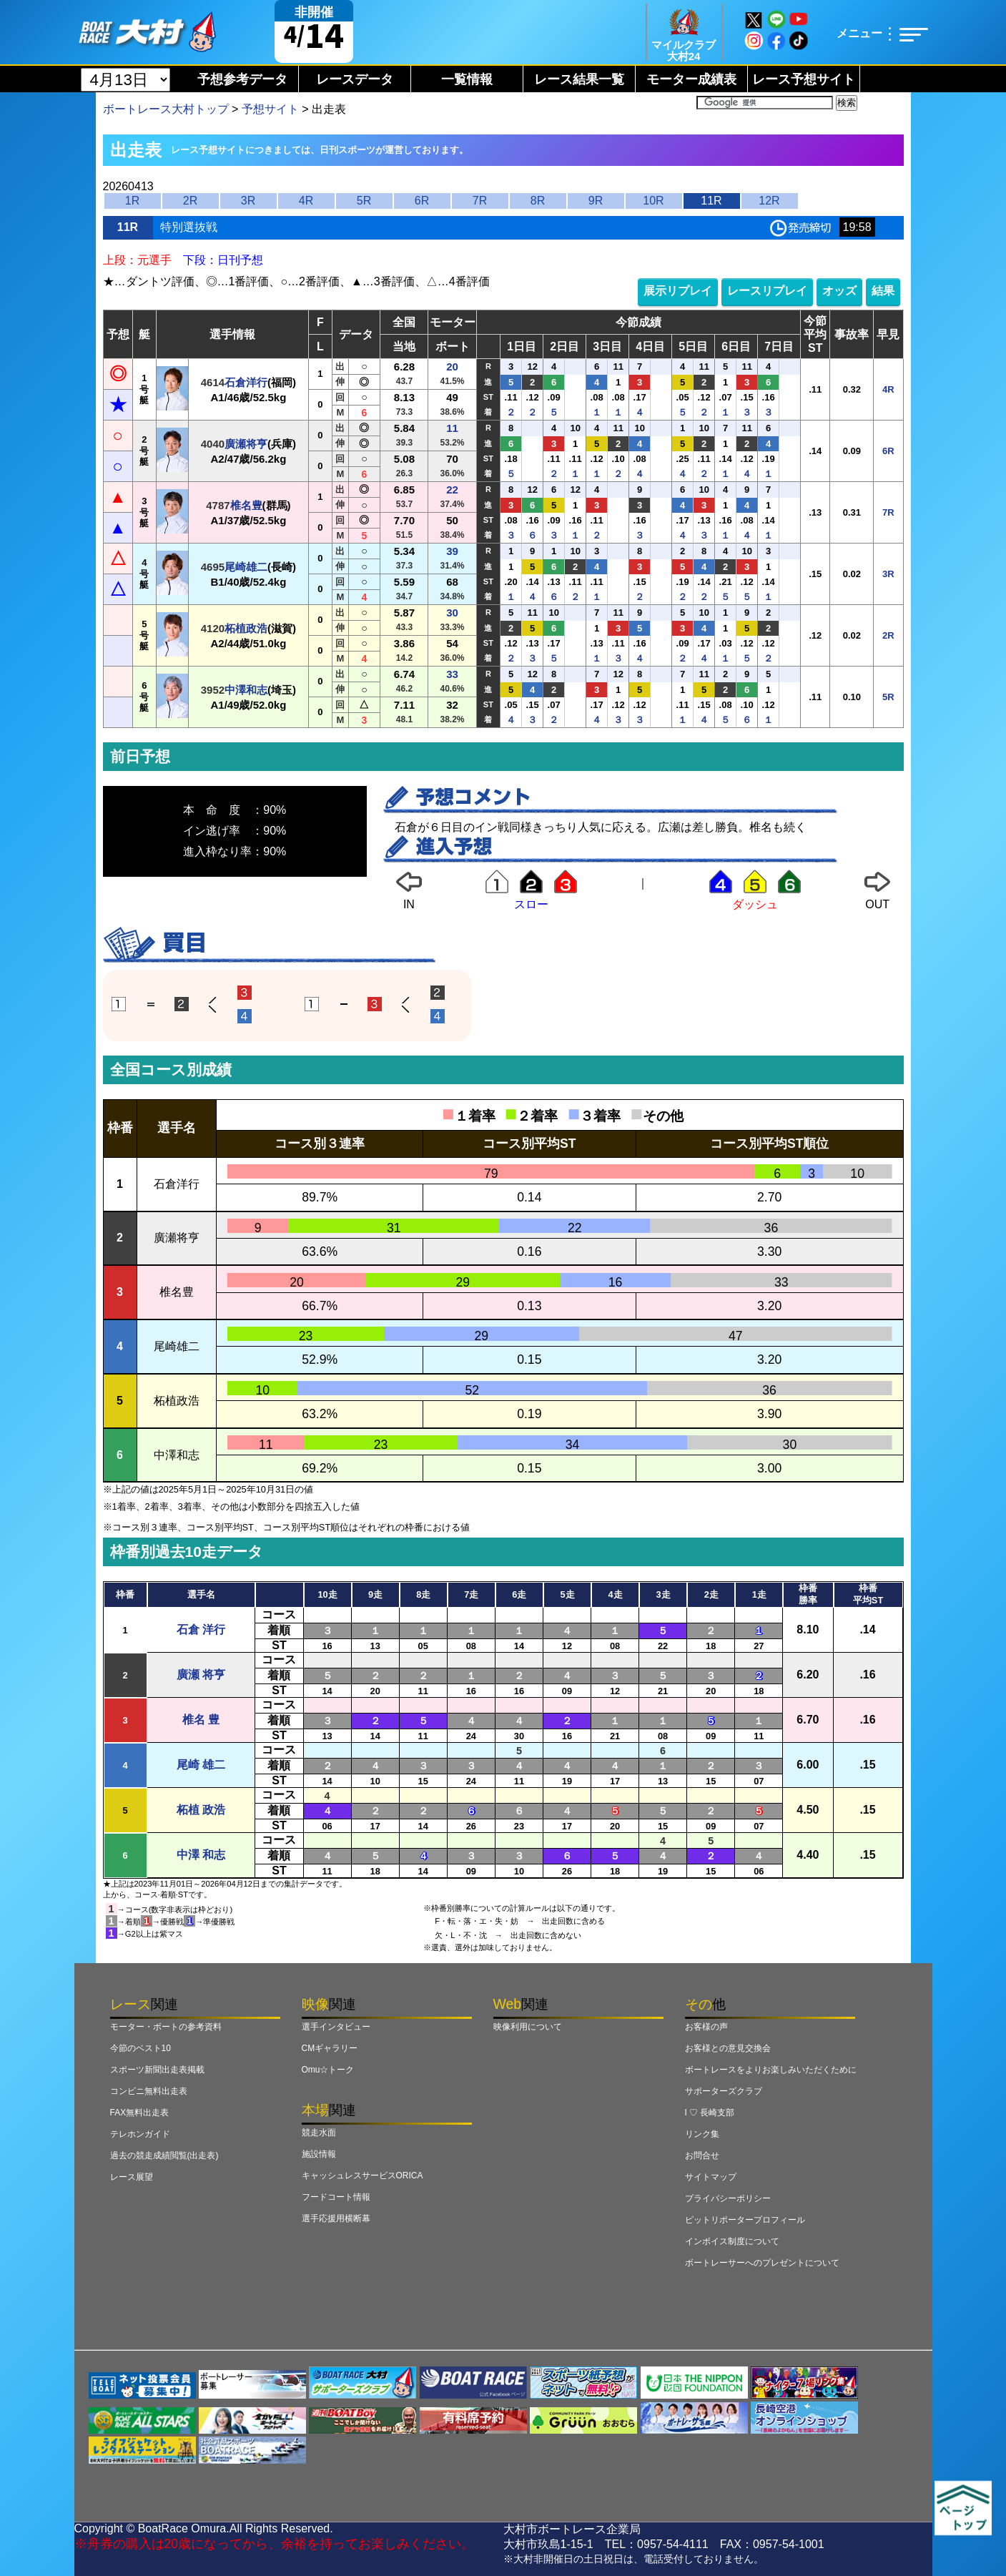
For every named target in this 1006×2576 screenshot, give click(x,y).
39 (452, 551)
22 (452, 489)
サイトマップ (710, 2177)
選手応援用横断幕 (336, 2218)
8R (538, 201)
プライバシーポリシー (728, 2198)
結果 (883, 291)
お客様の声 (706, 2027)
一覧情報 (467, 79)
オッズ (839, 291)
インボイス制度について (732, 2241)
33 (452, 674)
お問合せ (702, 2155)
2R (190, 201)
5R (364, 201)
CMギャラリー (330, 2048)
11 (452, 428)
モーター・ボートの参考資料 (166, 2027)
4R (306, 201)
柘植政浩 (246, 628)
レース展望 (131, 2177)
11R (711, 201)
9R (595, 201)
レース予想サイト (803, 79)
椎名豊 (246, 505)
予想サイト (270, 109)
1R (132, 201)
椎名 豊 (201, 1720)
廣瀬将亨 (246, 444)
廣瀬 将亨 (201, 1674)
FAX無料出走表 (139, 2113)
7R (480, 201)
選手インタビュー (336, 2027)
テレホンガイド (140, 2134)
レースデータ (354, 79)
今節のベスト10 (140, 2048)
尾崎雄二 (246, 567)
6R (422, 201)
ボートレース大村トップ (166, 109)
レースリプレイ (767, 291)
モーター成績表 (691, 79)
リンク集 (702, 2134)
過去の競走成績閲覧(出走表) (164, 2155)
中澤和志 (246, 690)
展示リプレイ (677, 291)
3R (248, 201)
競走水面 (319, 2133)
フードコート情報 (336, 2197)
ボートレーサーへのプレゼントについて (762, 2263)
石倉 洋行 (201, 1629)
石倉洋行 (246, 382)
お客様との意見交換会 (728, 2048)
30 (452, 612)
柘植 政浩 (201, 1810)
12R (769, 201)
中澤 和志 (201, 1855)
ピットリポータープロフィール (745, 2220)
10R (653, 201)
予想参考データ (242, 79)
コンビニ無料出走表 (148, 2091)
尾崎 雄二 (201, 1765)
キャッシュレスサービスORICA (362, 2176)
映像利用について (527, 2027)
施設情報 (319, 2154)
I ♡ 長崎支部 (710, 2113)
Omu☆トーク (328, 2070)
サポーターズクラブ (723, 2091)
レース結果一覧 (579, 79)
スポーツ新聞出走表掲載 (157, 2070)
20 (452, 366)
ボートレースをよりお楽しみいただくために (771, 2070)
